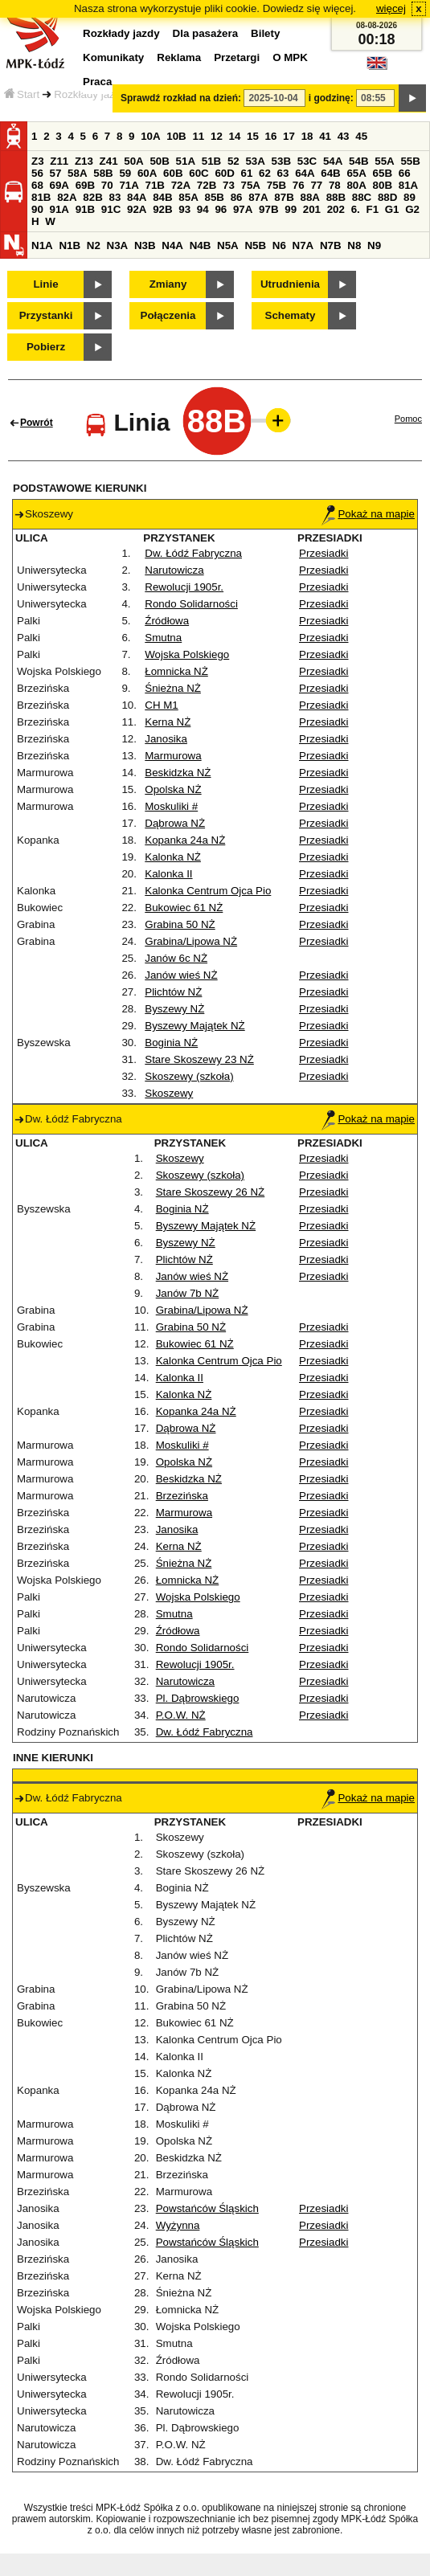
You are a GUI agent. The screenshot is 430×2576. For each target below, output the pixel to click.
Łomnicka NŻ (176, 671)
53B (281, 161)
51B (211, 161)
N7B (331, 245)
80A (356, 185)
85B (213, 197)
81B (41, 197)
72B (206, 185)
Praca (97, 82)
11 (198, 136)
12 (217, 136)
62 (265, 173)
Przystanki (46, 315)
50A (133, 161)
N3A (118, 245)
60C (198, 173)
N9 (374, 245)
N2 (93, 245)
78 (335, 185)
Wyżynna (178, 2225)
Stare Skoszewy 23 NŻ (199, 1059)
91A (59, 209)
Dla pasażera (206, 33)
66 (405, 173)
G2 (412, 209)
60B (172, 173)
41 (325, 136)
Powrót (36, 422)
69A (59, 185)
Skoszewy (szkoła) (189, 1076)
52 (233, 161)
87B (283, 197)
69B (85, 185)
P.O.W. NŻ (181, 1715)
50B (159, 161)
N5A (228, 245)
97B (268, 209)
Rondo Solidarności (191, 604)
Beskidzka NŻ (178, 773)
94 (203, 209)
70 (107, 185)
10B (176, 136)
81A (408, 185)
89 (409, 197)
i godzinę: (331, 98)
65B (382, 173)
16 (271, 136)
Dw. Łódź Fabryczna (193, 553)
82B (92, 197)
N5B (255, 245)
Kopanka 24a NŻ (185, 840)
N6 (279, 245)
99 (291, 209)
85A (188, 197)
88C (361, 197)
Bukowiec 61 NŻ (184, 908)
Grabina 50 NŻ (180, 924)
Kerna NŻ (167, 722)
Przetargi (237, 57)
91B (85, 209)
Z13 (84, 161)
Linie (45, 284)
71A (128, 185)
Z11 (59, 161)
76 (299, 185)
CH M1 (161, 705)
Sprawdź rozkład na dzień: (181, 98)
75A (250, 185)
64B (330, 173)
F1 (372, 209)
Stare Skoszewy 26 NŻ (210, 1192)
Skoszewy (169, 1093)
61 (247, 173)
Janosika (166, 739)
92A (136, 209)
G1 (392, 209)
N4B (200, 245)
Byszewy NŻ (174, 1009)
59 (125, 173)
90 (37, 209)
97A (242, 209)
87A (258, 197)
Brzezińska (182, 1496)
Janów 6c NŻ (176, 958)
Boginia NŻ (171, 1043)
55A (384, 161)
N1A (42, 245)
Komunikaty (113, 57)
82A (66, 197)
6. (355, 209)
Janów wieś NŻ (181, 975)
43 (344, 136)
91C (111, 209)
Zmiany (168, 284)
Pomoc (408, 418)
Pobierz (46, 347)
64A (304, 173)
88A (309, 197)
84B (162, 197)
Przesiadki (323, 553)
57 (56, 173)
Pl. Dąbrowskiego (198, 1698)
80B (382, 185)
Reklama (179, 57)
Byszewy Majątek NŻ (194, 1026)
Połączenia (168, 315)
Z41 (109, 161)
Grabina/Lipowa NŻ (191, 941)
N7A (303, 245)
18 (307, 136)
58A (77, 173)
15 (253, 136)
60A (147, 173)
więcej (391, 8)
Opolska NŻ (173, 789)
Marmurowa (173, 756)
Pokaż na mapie (368, 514)
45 (361, 136)
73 (229, 185)
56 (37, 173)
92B (162, 209)
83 (115, 197)
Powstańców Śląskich (207, 2208)
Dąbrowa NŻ (175, 823)
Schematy (290, 315)
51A (185, 161)
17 (289, 136)
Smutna (163, 638)
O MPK (290, 57)
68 (37, 185)
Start (21, 94)
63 (283, 173)
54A (332, 161)
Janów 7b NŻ (187, 1293)
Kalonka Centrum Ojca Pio (208, 891)
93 (184, 209)
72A (180, 185)
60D (224, 173)
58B (103, 173)
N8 (354, 245)
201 (312, 209)
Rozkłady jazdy (90, 94)
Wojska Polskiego (187, 654)
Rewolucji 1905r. (184, 587)
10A (150, 136)
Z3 (37, 161)
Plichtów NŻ (173, 992)
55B (410, 161)
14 (235, 136)
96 (221, 209)
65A (356, 173)
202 (336, 209)
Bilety (265, 33)
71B (155, 185)
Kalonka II (168, 874)
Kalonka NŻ (173, 857)
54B (358, 161)
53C (307, 161)
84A (136, 197)
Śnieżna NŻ (173, 688)
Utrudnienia (290, 284)
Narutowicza (174, 570)
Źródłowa (167, 621)
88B (336, 197)
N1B (69, 245)
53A (254, 161)
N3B (145, 245)
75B (276, 185)
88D (387, 197)
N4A (172, 245)
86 (237, 197)
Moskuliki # (171, 806)
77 (316, 185)
